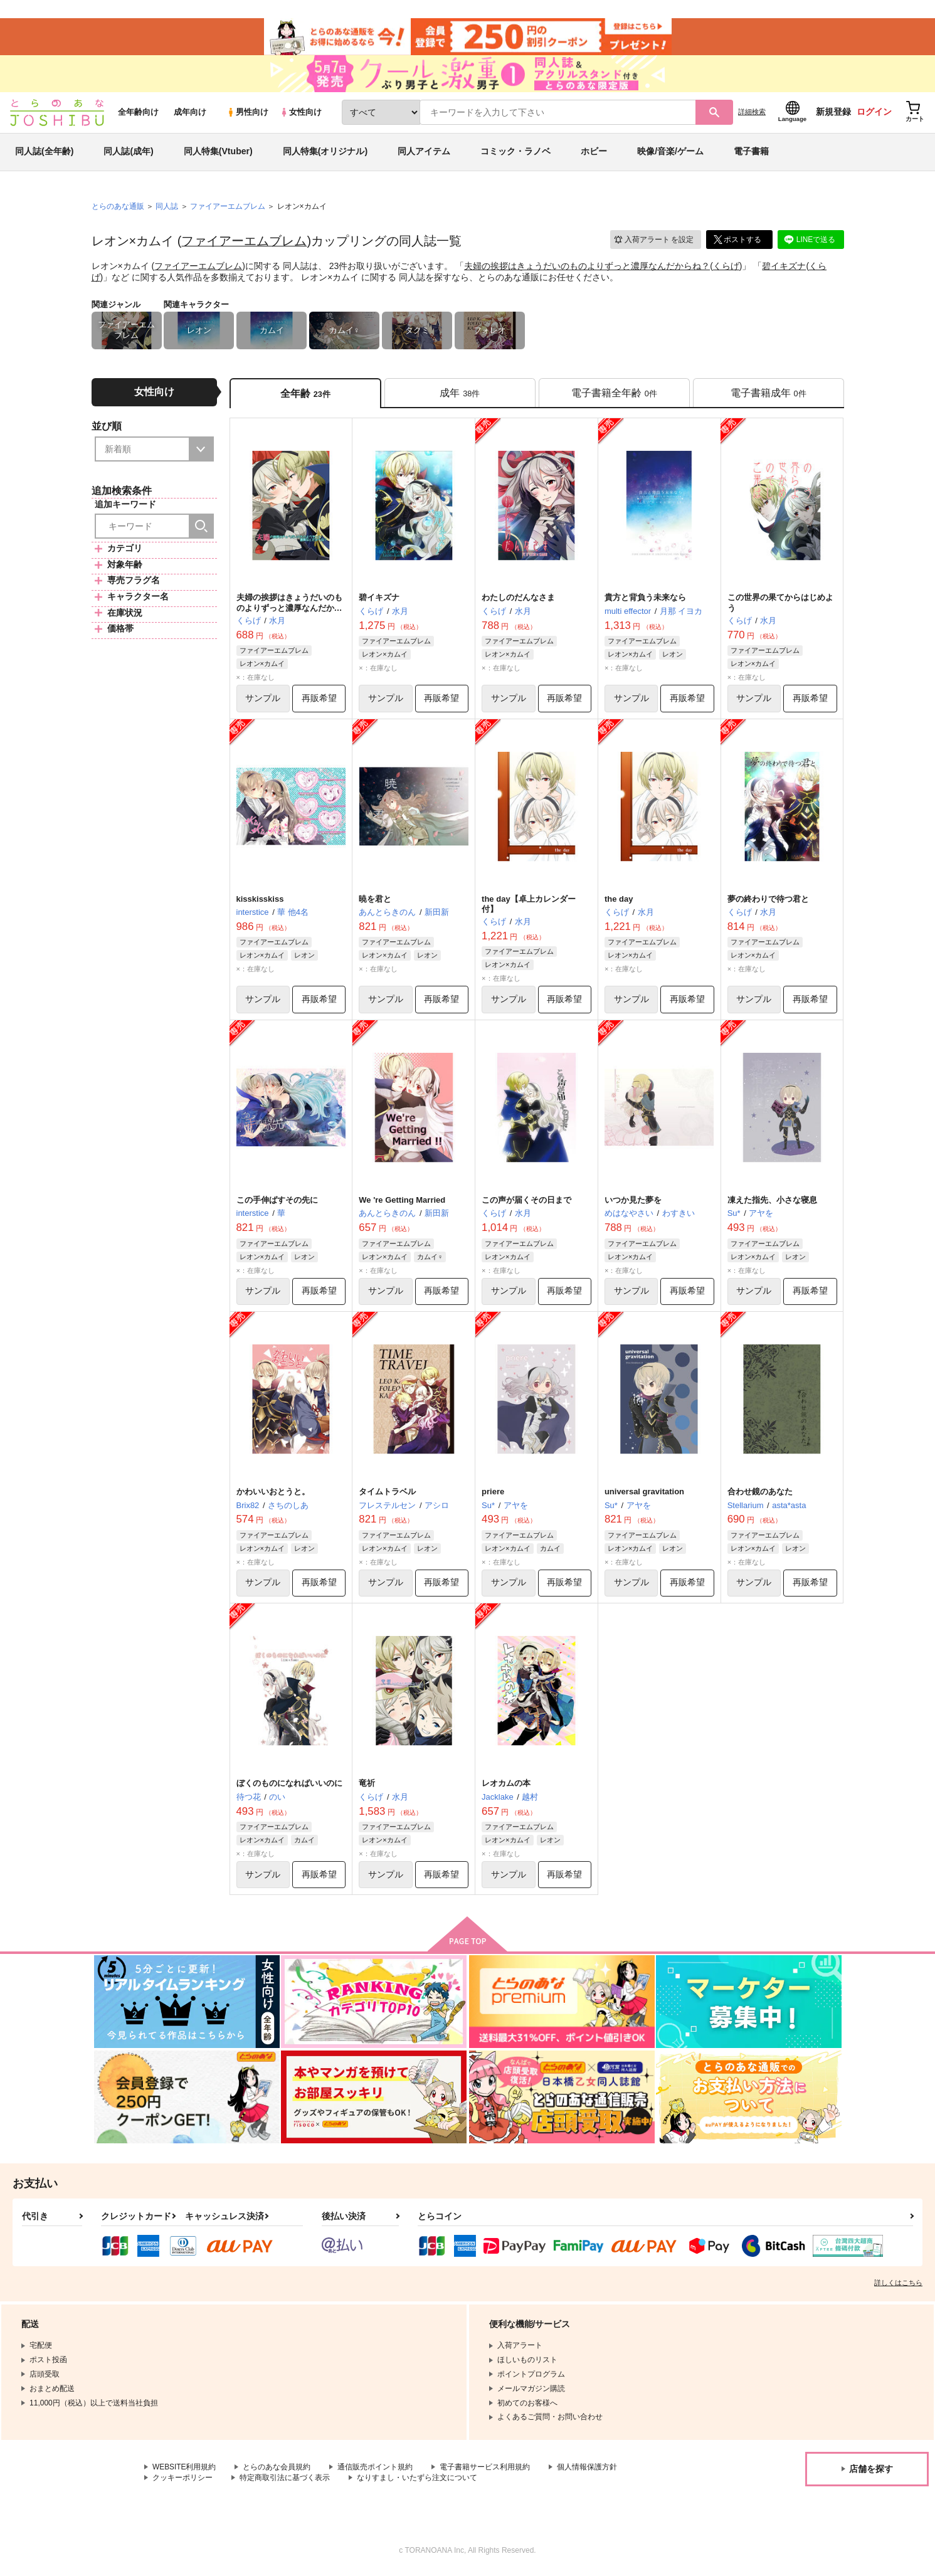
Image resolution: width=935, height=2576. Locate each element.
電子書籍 (751, 153)
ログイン (874, 113)
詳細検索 (752, 113)
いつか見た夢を (633, 1201)
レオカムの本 (506, 1785)
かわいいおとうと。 (273, 1493)
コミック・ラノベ (515, 153)
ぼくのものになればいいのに (289, 1785)
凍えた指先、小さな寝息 (772, 1201)
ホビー (594, 153)
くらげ (726, 267)
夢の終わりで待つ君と (768, 900)
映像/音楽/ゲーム (670, 153)
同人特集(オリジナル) (325, 153)
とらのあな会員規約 (277, 2469)
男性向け (247, 114)
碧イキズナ (784, 267)
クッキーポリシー (182, 2480)
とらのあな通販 (118, 207)
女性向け (301, 114)
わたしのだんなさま (518, 599)
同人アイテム (424, 153)
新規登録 (833, 113)
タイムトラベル (387, 1493)
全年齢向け (138, 114)
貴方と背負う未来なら (645, 599)
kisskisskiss (260, 900)
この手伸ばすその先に (277, 1201)
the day (619, 900)
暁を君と (375, 900)
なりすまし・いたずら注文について (417, 2480)
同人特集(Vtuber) (218, 153)
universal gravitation (644, 1493)
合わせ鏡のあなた (760, 1493)
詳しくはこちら (898, 2285)
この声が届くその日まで (526, 1201)
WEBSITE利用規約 (184, 2469)
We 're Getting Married (402, 1201)
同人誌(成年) (128, 153)
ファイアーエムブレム (244, 243)
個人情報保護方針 (587, 2469)
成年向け (190, 114)
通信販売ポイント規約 (375, 2469)
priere (493, 1493)
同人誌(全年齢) (44, 153)
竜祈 (367, 1785)
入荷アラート (653, 241)
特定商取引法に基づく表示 (285, 2480)
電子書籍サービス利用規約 (485, 2469)
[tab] (460, 394)
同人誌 (167, 207)
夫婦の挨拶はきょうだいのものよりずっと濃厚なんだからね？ (587, 267)
